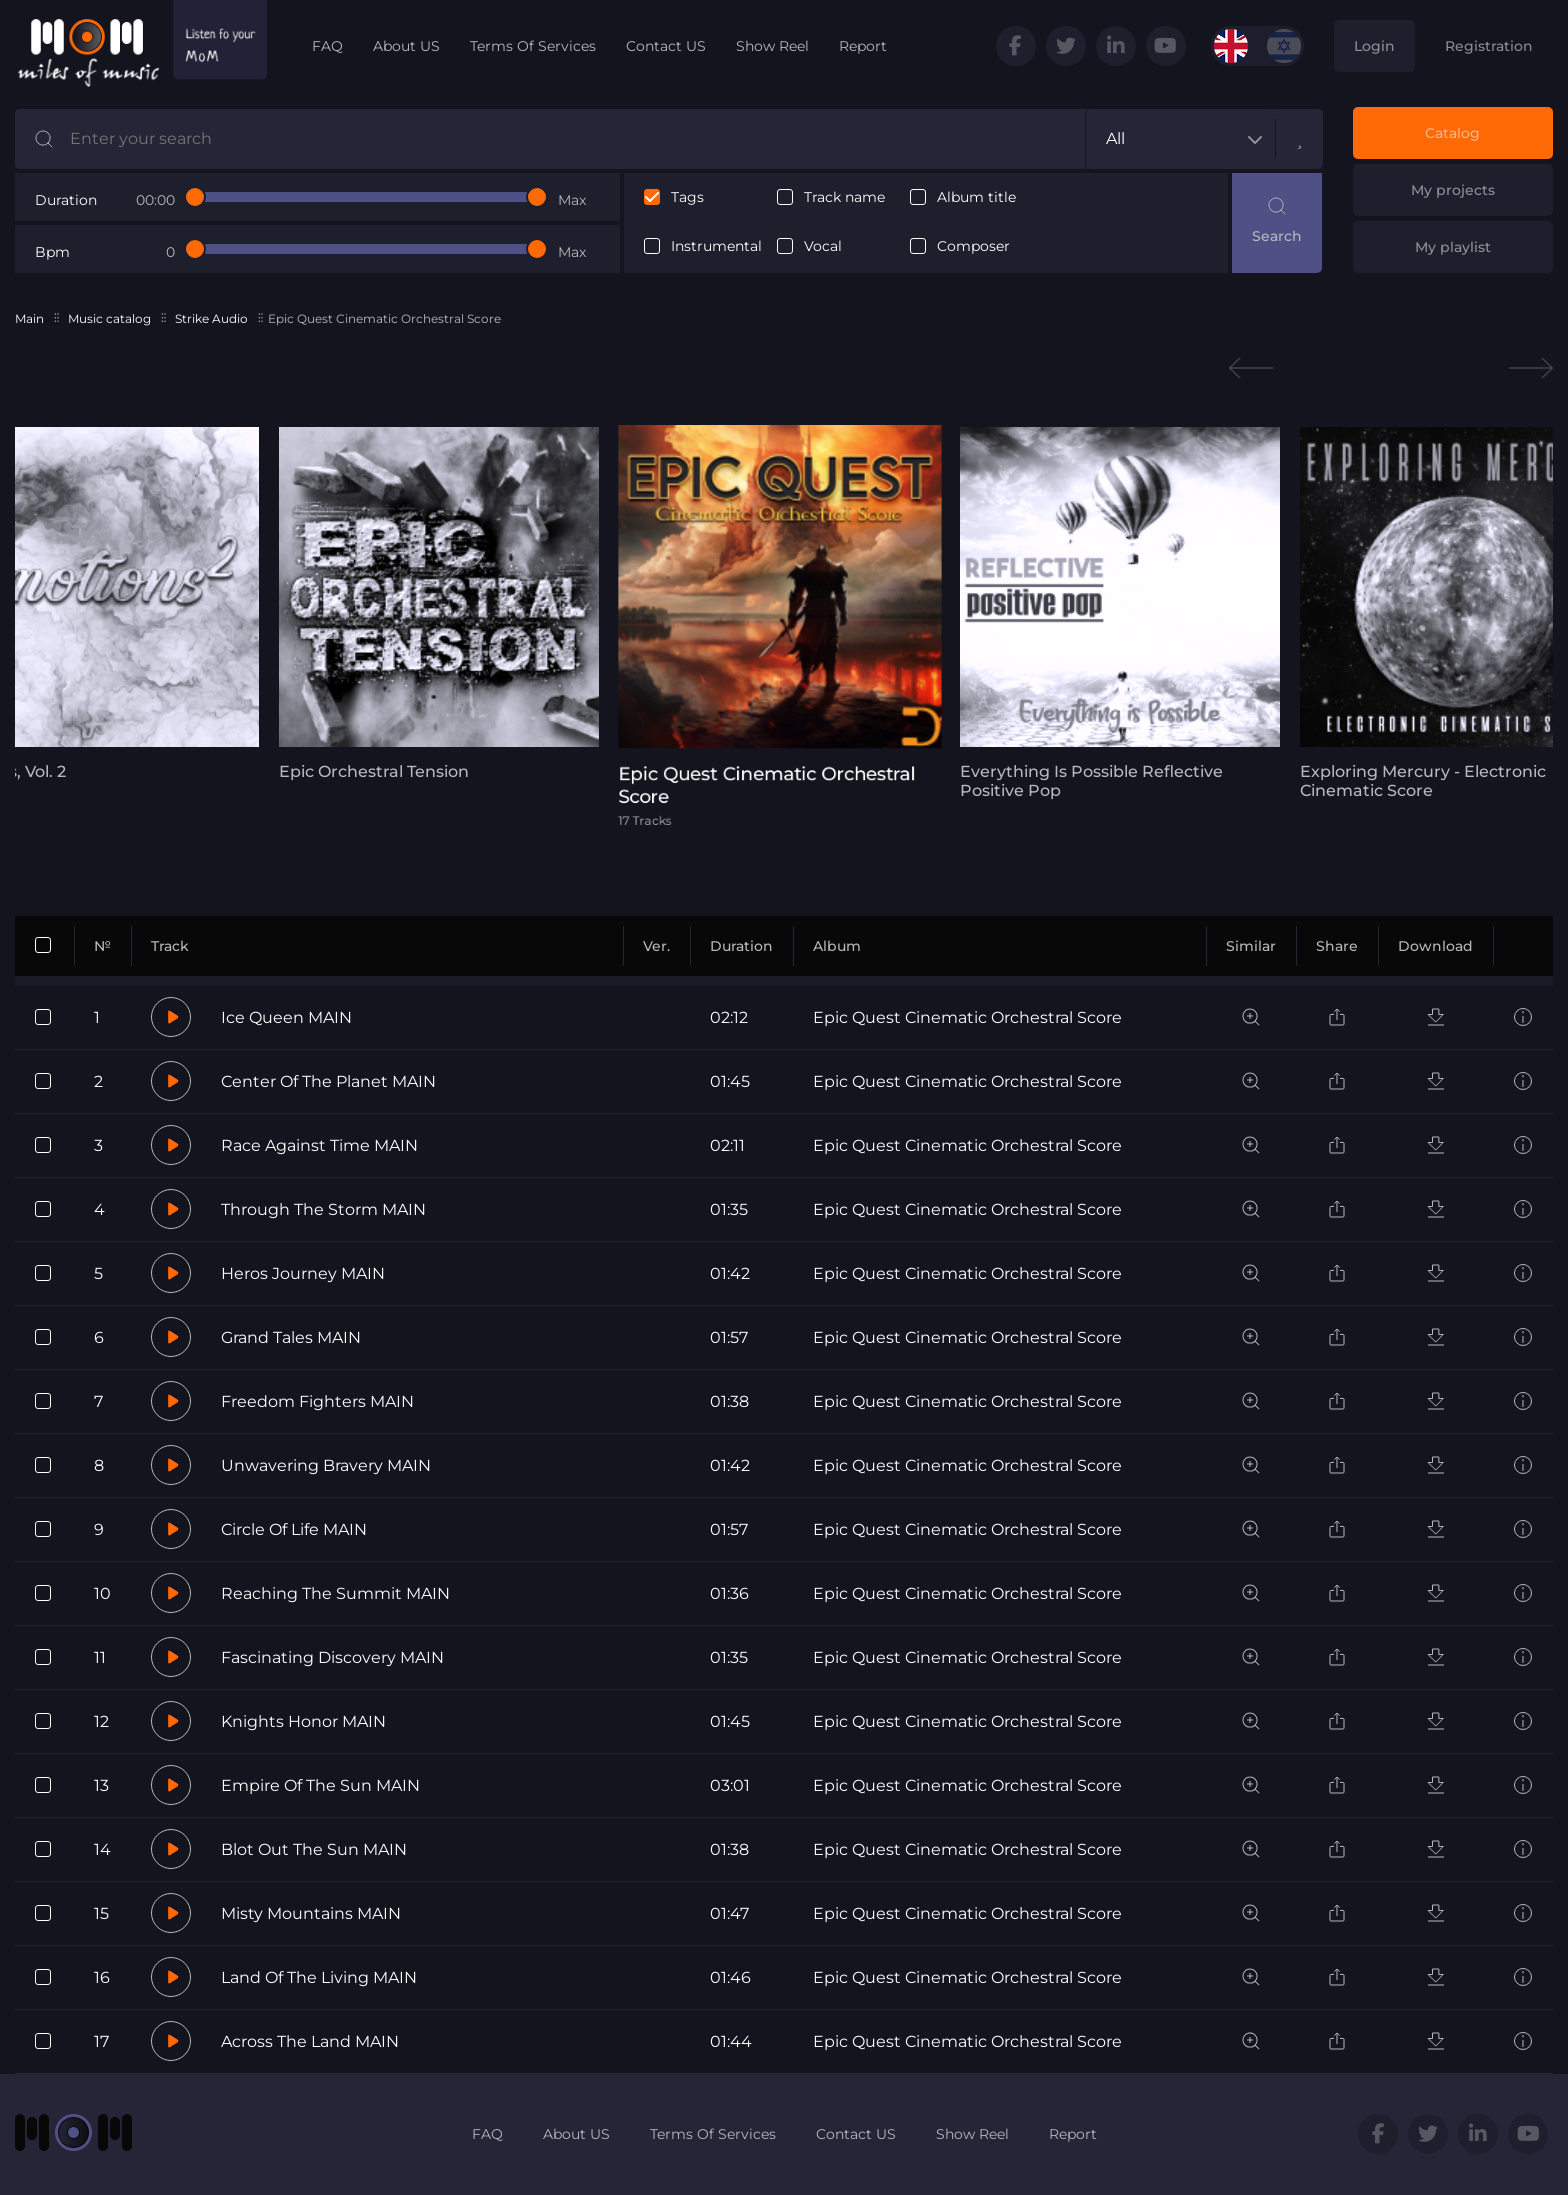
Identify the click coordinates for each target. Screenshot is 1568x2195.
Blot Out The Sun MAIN (314, 1849)
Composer (973, 246)
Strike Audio (211, 318)
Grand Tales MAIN (291, 1337)
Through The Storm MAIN (323, 1209)
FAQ (327, 46)
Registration (1489, 46)
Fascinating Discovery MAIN (332, 1657)
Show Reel (772, 46)
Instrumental (716, 246)
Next (1531, 368)
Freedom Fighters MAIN (317, 1401)
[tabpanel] (419, 604)
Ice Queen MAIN (286, 1017)
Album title (976, 197)
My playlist (1453, 247)
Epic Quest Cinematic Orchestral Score (967, 1017)
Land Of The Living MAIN (319, 1977)
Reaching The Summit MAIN (335, 1593)
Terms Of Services (533, 46)
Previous (1251, 368)
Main (29, 318)
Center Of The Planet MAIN (328, 1081)
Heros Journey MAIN (303, 1273)
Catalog (1452, 133)
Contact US (666, 46)
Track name (844, 197)
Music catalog (109, 318)
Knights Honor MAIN (303, 1721)
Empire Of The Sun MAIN (320, 1785)
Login (1374, 46)
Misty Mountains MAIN (311, 1913)
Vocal (823, 246)
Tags (687, 197)
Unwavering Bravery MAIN (326, 1465)
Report (863, 46)
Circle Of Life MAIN (294, 1529)
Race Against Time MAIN (319, 1145)
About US (406, 46)
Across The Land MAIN (310, 2041)
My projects (1453, 190)
